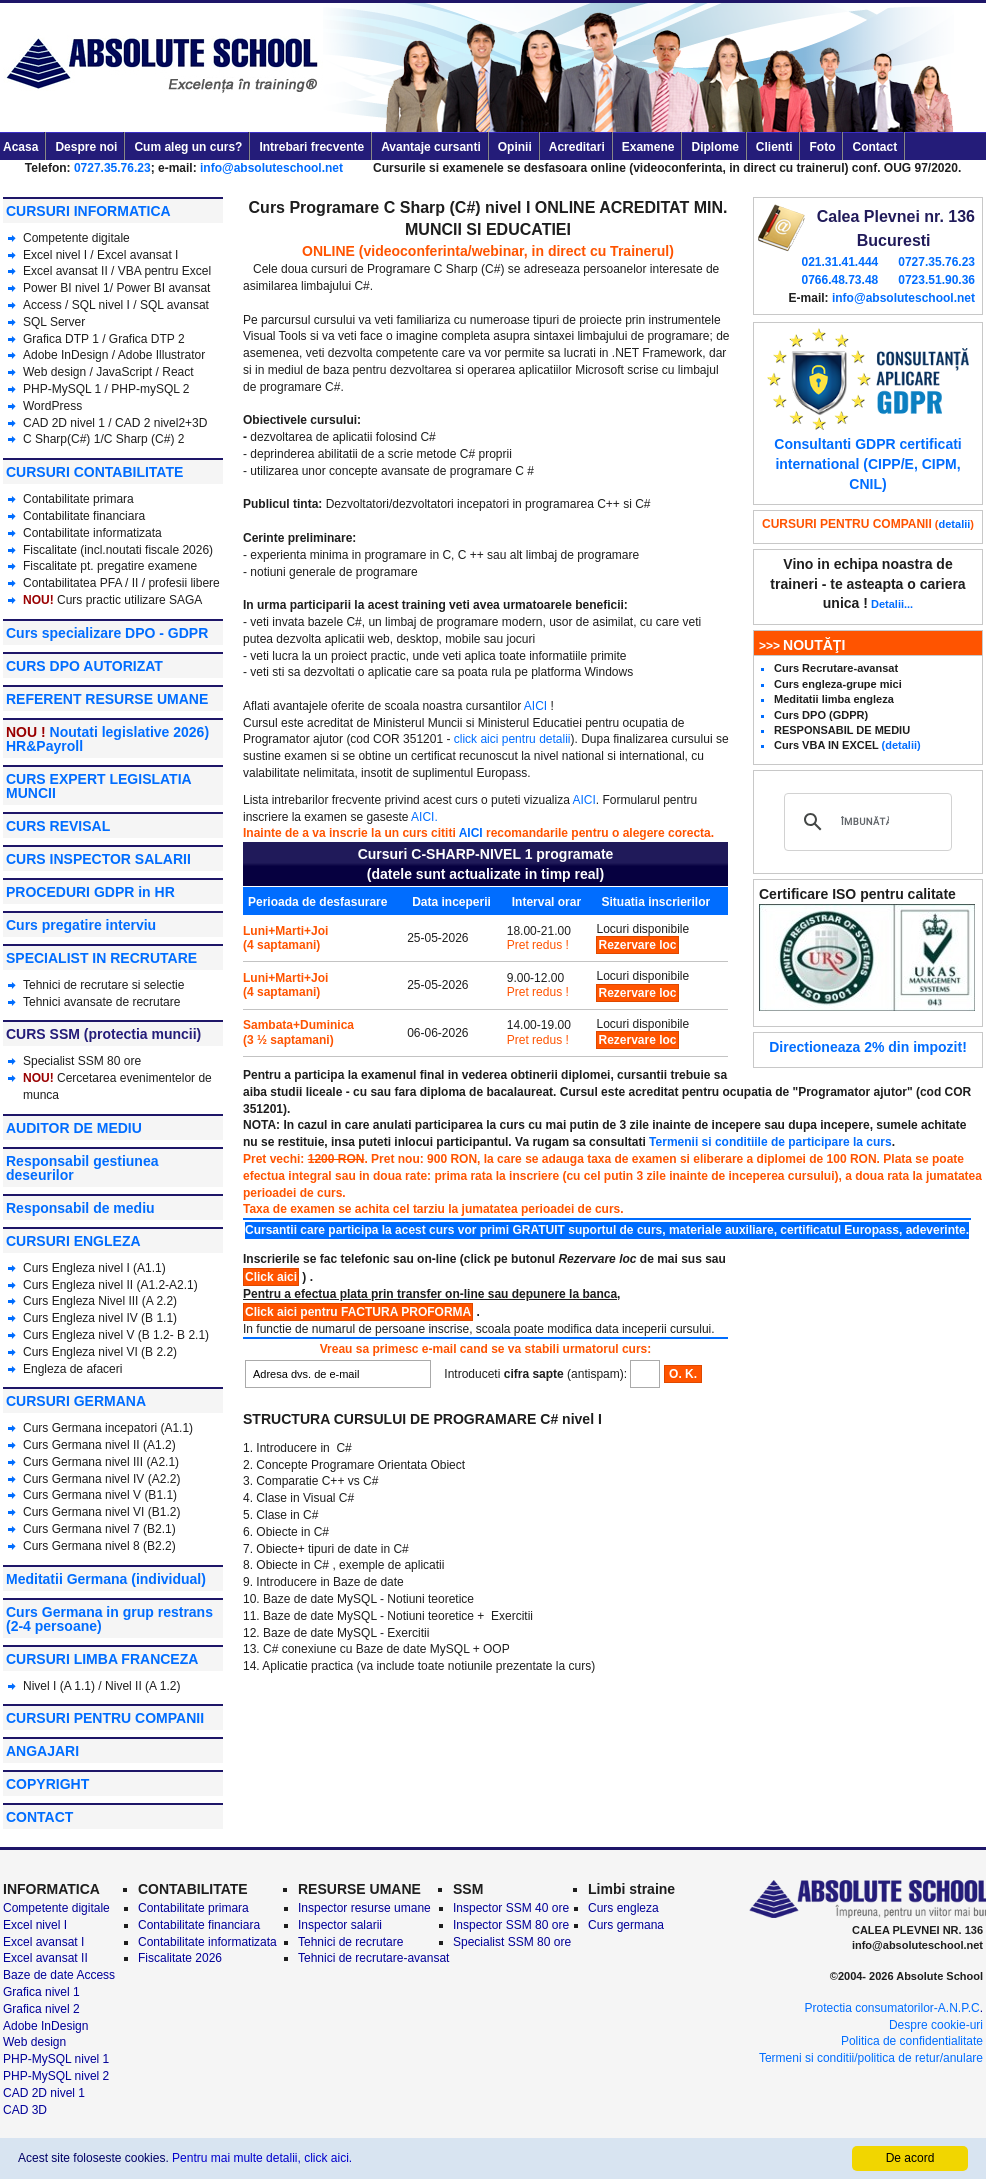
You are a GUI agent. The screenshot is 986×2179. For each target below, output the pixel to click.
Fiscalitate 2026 (180, 1958)
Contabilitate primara (78, 499)
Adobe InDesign (65, 355)
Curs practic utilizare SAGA (129, 600)
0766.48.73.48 (839, 280)
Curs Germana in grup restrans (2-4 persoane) (109, 1619)
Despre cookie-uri (936, 2025)
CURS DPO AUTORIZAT (84, 666)
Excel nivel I (56, 255)
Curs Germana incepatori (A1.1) (108, 1428)
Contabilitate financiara (84, 516)
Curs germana (626, 1925)
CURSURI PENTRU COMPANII (105, 1718)
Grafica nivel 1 (41, 1992)
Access (42, 305)
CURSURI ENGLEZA (73, 1241)
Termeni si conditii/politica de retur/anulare (871, 2058)
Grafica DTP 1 (61, 339)
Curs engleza (623, 1908)
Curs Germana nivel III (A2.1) (101, 1462)
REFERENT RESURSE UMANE (107, 699)
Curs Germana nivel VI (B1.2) (101, 1512)
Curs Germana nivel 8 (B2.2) (99, 1546)
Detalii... (892, 604)
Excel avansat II (65, 271)
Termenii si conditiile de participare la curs (770, 1142)
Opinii (515, 147)
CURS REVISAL (58, 826)
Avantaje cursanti (431, 147)
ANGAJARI (42, 1751)
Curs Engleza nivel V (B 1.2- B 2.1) (116, 1335)
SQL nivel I (101, 305)
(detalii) (901, 745)
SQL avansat (174, 305)
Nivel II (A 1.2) (142, 1686)
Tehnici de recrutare (350, 1942)
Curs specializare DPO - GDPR (107, 633)
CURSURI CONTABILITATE (94, 472)
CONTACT (39, 1817)
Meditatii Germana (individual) (106, 1579)
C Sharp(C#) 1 (61, 439)
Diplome (714, 147)
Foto (822, 147)
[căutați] (865, 822)
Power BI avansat (163, 288)
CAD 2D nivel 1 (64, 423)
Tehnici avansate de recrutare (101, 1002)
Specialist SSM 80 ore (82, 1061)
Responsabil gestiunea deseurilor (82, 1168)
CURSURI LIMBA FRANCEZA (102, 1659)
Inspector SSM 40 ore (511, 1908)
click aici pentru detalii (512, 739)
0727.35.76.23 (112, 168)
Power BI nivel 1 (66, 288)
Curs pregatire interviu (81, 925)
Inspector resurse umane (364, 1908)
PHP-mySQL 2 (150, 389)
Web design (54, 372)
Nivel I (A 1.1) (59, 1686)
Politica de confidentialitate (912, 2041)
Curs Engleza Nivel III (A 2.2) (100, 1301)
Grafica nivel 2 (41, 2009)
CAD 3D (25, 2110)
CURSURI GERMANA (76, 1401)
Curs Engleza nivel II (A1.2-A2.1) (110, 1285)
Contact (874, 147)
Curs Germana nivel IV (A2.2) (101, 1479)
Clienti (774, 147)
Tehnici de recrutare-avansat (373, 1958)
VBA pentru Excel (164, 271)
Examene (648, 147)
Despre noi (86, 147)
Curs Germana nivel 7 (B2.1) (99, 1529)
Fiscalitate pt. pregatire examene (110, 566)
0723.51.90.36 (936, 280)
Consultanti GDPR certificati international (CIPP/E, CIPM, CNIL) (867, 463)
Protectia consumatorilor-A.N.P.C (891, 2008)
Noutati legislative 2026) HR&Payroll (107, 739)
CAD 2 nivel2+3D (161, 423)
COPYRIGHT (47, 1784)
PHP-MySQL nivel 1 (56, 2059)
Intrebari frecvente (311, 147)
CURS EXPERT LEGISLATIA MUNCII (98, 786)
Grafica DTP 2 (147, 339)
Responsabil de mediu (80, 1208)
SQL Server (54, 322)
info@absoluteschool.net (271, 168)
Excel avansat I (137, 255)
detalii (955, 524)
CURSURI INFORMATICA (88, 211)
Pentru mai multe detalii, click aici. (262, 2158)
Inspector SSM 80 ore (511, 1925)
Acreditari (577, 147)
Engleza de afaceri (72, 1369)
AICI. (424, 817)
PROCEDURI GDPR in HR (90, 892)
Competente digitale (76, 238)
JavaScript (124, 372)
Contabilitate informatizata (92, 533)
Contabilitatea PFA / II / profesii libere (121, 583)
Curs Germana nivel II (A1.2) (99, 1445)
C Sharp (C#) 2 (144, 439)
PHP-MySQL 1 (64, 389)
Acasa (20, 147)
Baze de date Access (59, 1975)
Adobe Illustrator (161, 355)
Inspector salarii (340, 1925)
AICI (535, 706)
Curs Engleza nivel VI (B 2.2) (100, 1352)
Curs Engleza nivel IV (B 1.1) (100, 1318)
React (177, 372)
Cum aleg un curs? (188, 147)
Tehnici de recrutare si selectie (103, 985)
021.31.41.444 (839, 262)
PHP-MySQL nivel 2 (56, 2076)
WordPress (52, 406)
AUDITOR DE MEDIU (74, 1128)
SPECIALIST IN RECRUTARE (101, 958)
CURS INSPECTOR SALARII (98, 859)
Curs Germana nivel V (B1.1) (100, 1495)
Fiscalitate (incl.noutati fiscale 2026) (118, 550)
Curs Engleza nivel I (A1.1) (94, 1268)
